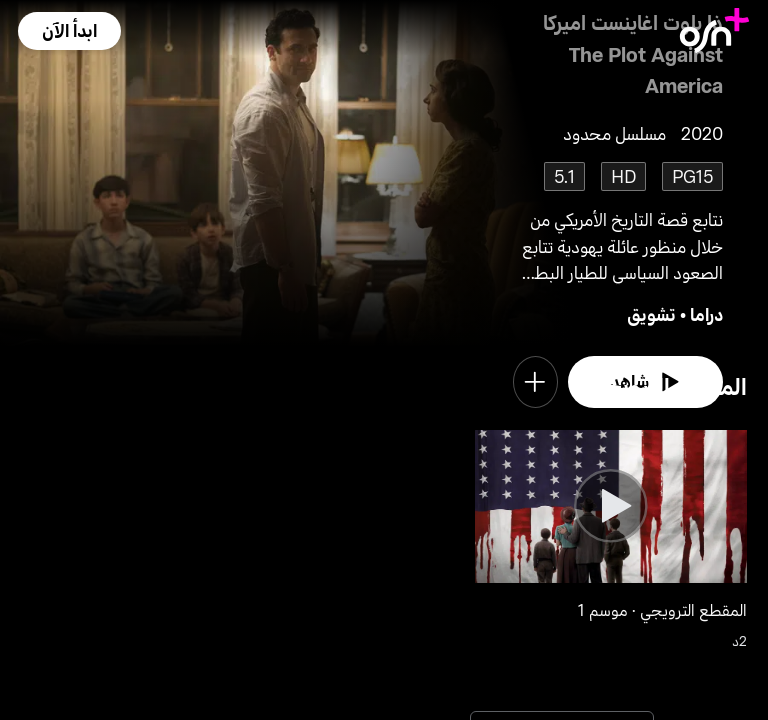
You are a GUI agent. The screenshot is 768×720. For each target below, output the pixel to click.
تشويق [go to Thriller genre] (651, 314)
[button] (69, 31)
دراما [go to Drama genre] (706, 314)
